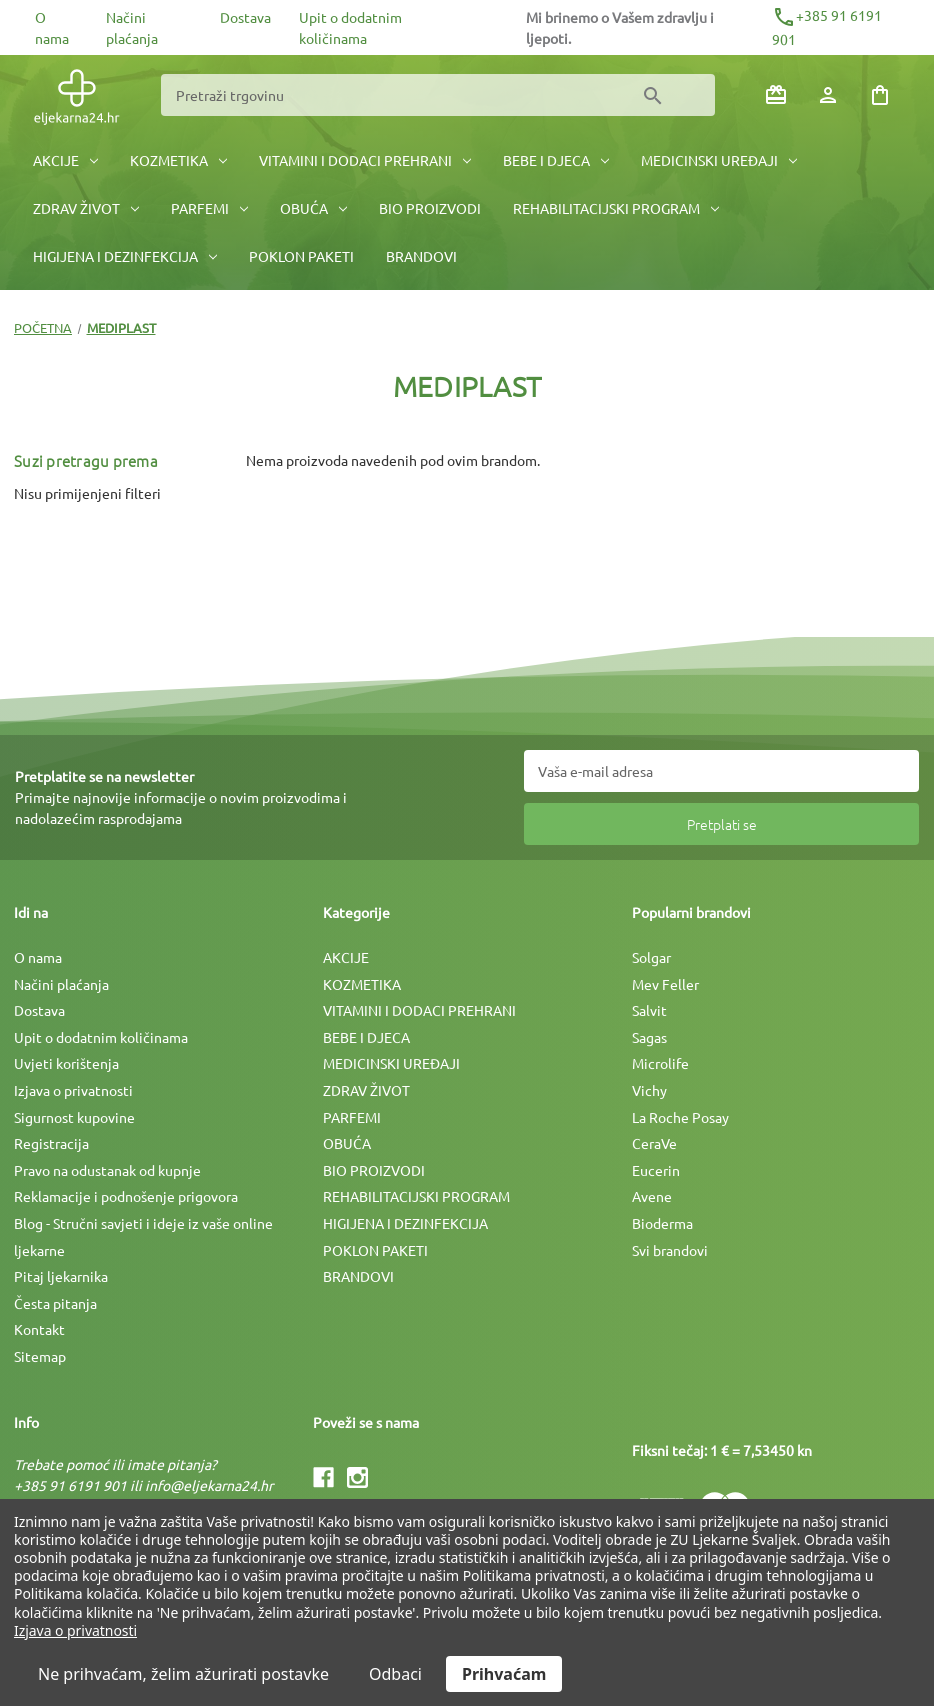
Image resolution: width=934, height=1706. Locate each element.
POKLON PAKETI (301, 256)
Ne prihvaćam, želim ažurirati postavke (183, 1674)
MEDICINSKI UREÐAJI (719, 160)
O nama (38, 957)
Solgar (651, 957)
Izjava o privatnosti (73, 1090)
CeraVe (654, 1143)
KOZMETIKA (178, 160)
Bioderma (662, 1223)
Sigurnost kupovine (74, 1117)
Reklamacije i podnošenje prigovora (126, 1196)
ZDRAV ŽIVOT (86, 208)
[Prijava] (828, 95)
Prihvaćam (504, 1674)
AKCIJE (65, 160)
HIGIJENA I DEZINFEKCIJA (125, 256)
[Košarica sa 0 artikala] (880, 95)
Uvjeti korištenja (66, 1063)
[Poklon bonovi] (776, 95)
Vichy (649, 1090)
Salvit (649, 1010)
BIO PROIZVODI (430, 208)
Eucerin (656, 1170)
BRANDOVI (421, 256)
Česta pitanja (55, 1303)
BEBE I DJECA (556, 160)
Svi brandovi (670, 1250)
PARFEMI (209, 208)
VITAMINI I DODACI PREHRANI (365, 160)
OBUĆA (313, 208)
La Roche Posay (680, 1117)
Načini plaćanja (61, 984)
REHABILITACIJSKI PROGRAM (616, 208)
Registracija (51, 1143)
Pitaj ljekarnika (61, 1276)
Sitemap (40, 1356)
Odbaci (395, 1674)
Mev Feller (665, 984)
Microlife (660, 1063)
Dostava (245, 17)
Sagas (649, 1037)
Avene (652, 1196)
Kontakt (39, 1329)
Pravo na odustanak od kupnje (107, 1170)
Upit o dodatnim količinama (101, 1037)
